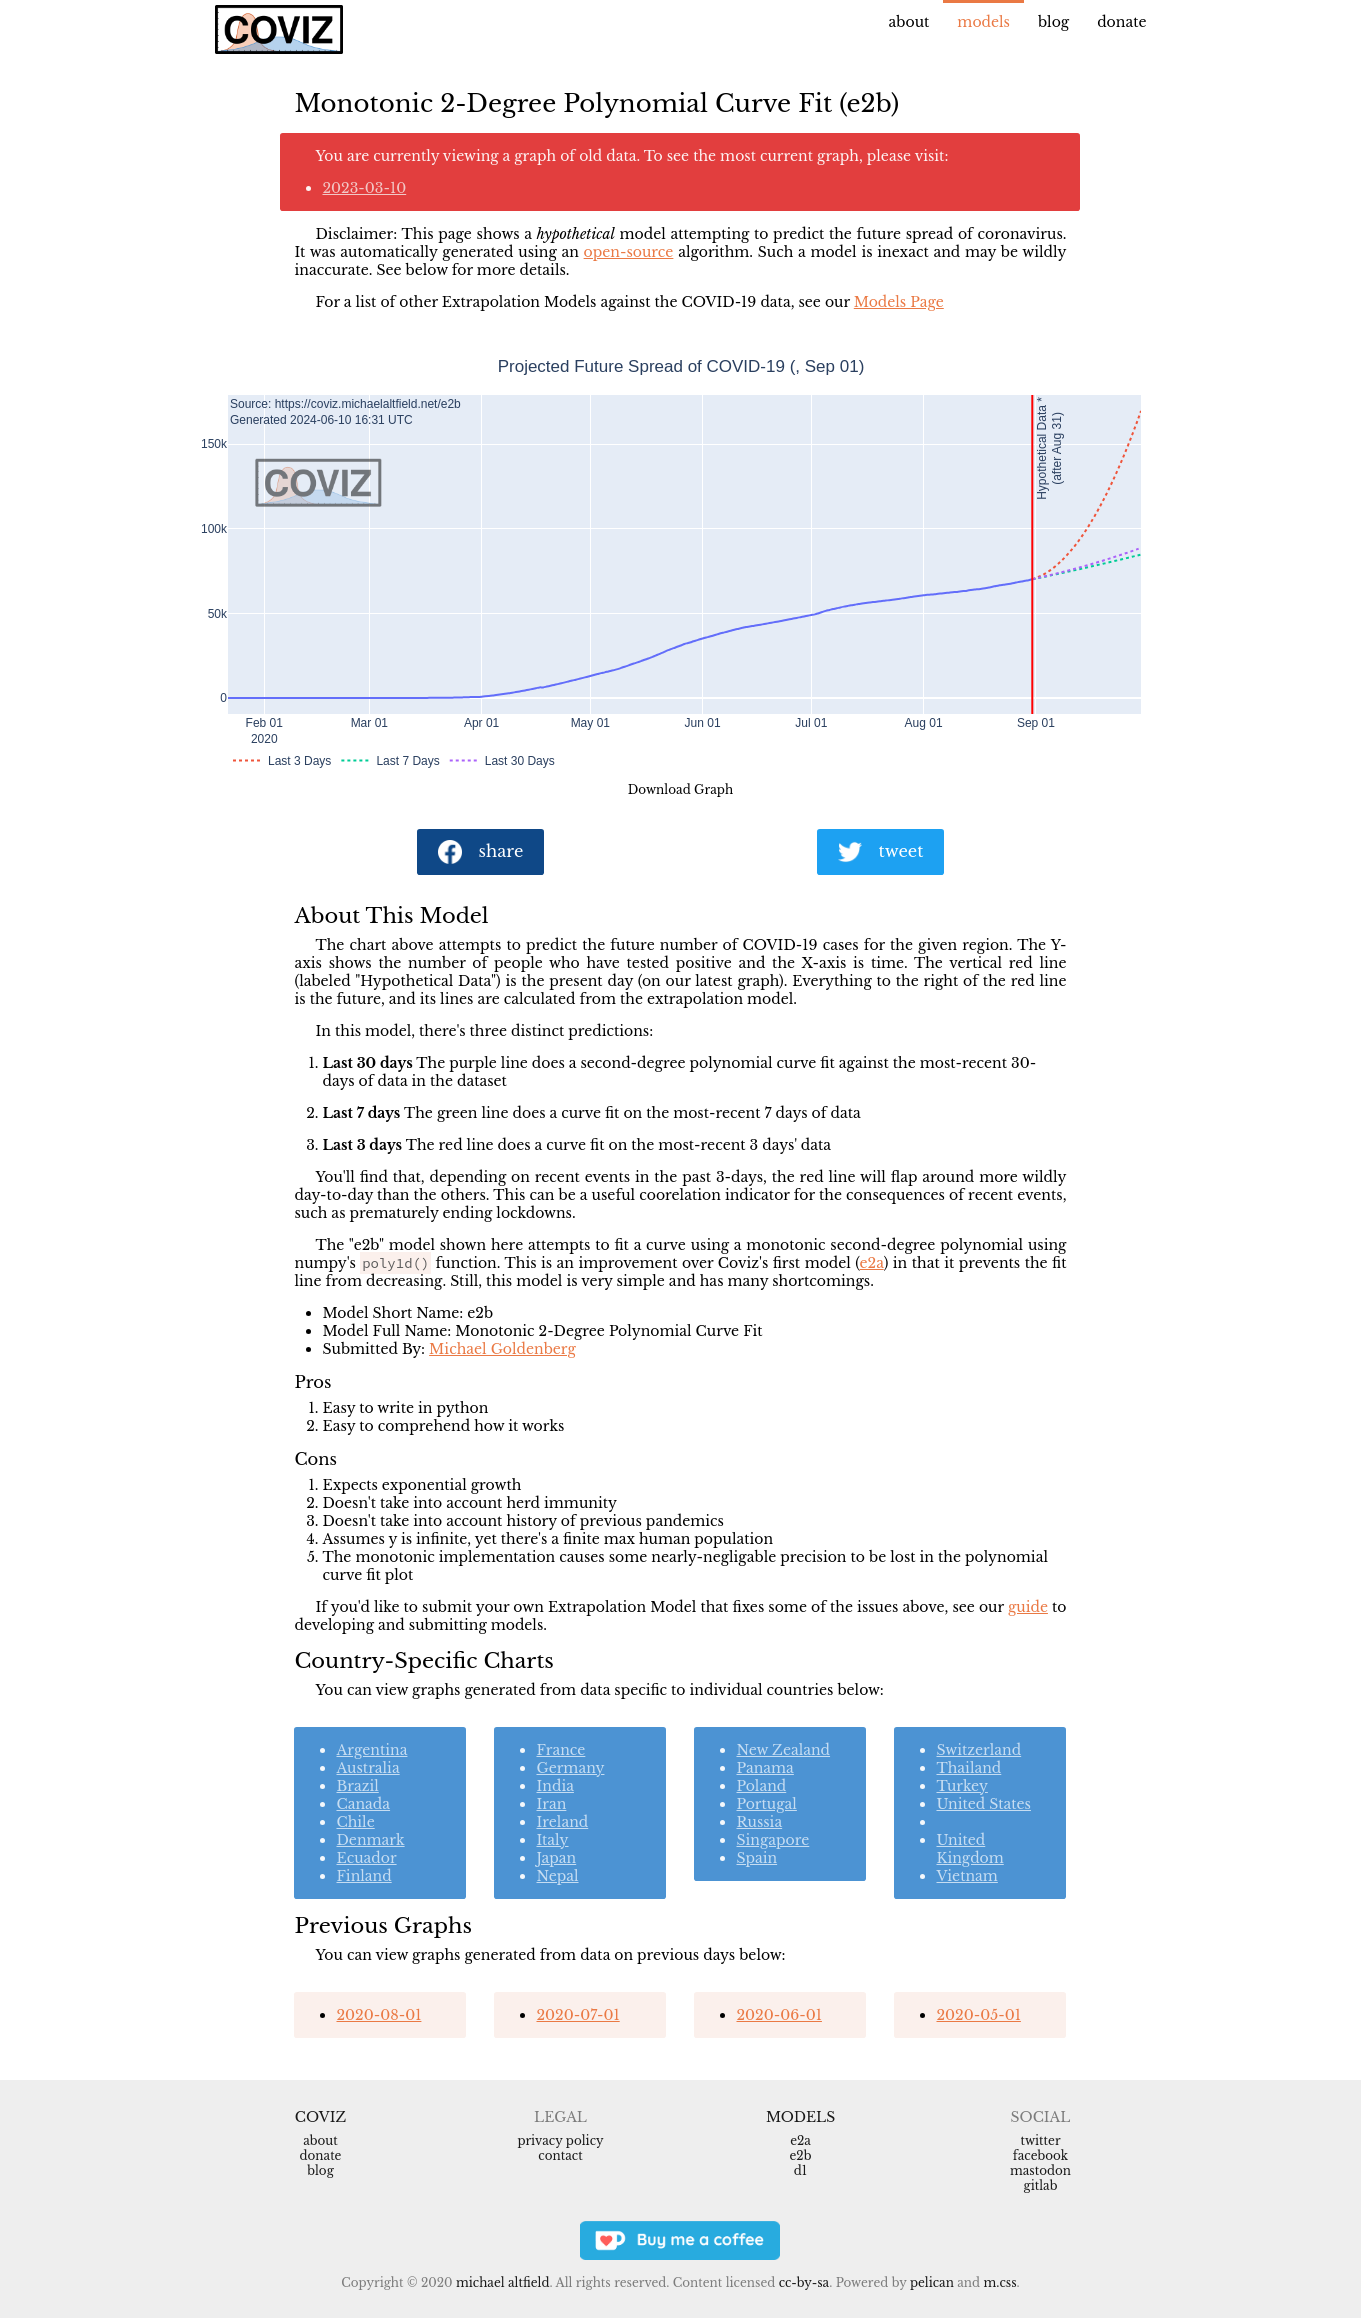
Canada (363, 1804)
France (560, 1750)
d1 (800, 2170)
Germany (570, 1768)
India (554, 1786)
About (909, 22)
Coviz (320, 2117)
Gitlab (1041, 2185)
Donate (1121, 22)
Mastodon (1040, 2170)
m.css (999, 2282)
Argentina (371, 1750)
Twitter (1040, 2140)
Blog (1053, 22)
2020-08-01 (378, 2015)
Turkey (961, 1786)
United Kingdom (969, 1849)
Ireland (562, 1822)
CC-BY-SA (804, 2282)
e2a (872, 1263)
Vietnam (966, 1876)
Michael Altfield (502, 2282)
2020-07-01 (577, 2015)
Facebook (1040, 2155)
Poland (761, 1786)
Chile (355, 1822)
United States (983, 1804)
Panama (764, 1768)
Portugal (766, 1804)
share (481, 852)
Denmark (370, 1840)
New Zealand (783, 1750)
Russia (759, 1822)
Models (983, 22)
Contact (560, 2155)
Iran (551, 1804)
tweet (881, 852)
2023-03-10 (364, 188)
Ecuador (366, 1858)
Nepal (557, 1876)
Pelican (932, 2282)
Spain (756, 1858)
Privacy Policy (560, 2140)
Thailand (968, 1768)
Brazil (357, 1786)
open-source (629, 252)
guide (1028, 1607)
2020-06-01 (778, 2015)
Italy (552, 1840)
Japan (556, 1858)
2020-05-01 (978, 2015)
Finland (363, 1876)
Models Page (899, 302)
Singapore (772, 1840)
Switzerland (978, 1750)
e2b (801, 2155)
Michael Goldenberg (502, 1349)
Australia (367, 1768)
